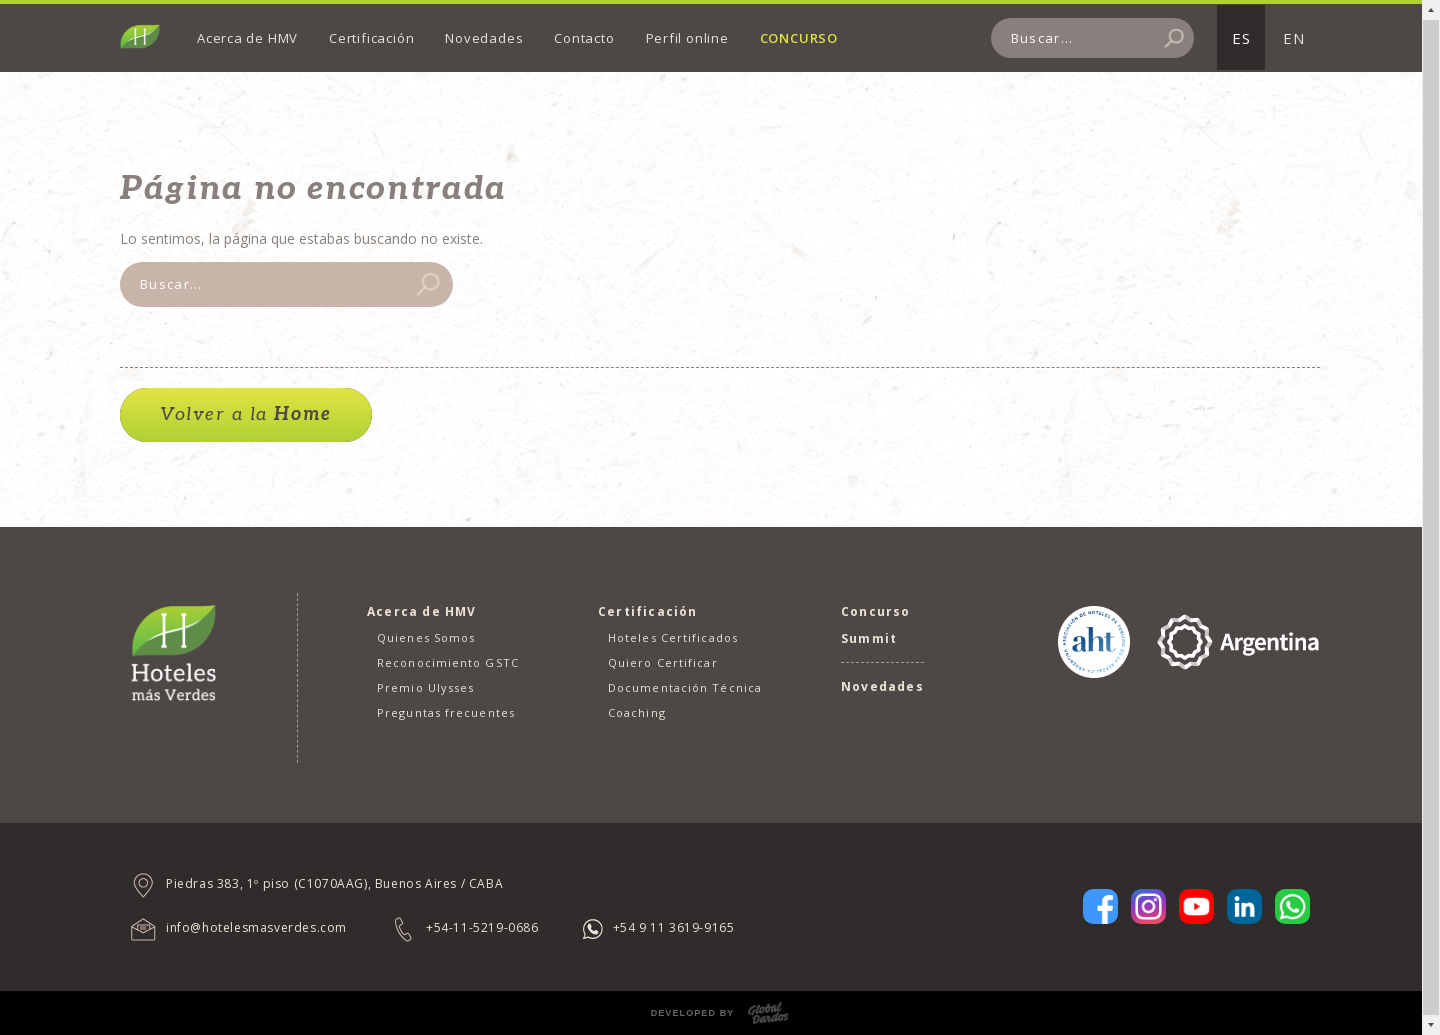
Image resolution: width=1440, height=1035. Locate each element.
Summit (869, 638)
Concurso (799, 38)
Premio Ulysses (425, 687)
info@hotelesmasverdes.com (256, 927)
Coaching (637, 712)
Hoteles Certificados (673, 637)
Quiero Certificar (663, 662)
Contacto (584, 38)
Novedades (484, 38)
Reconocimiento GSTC (448, 662)
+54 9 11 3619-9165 (674, 927)
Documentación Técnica (685, 687)
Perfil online (687, 38)
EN (1294, 38)
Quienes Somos (426, 637)
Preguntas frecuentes (446, 712)
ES (1241, 38)
